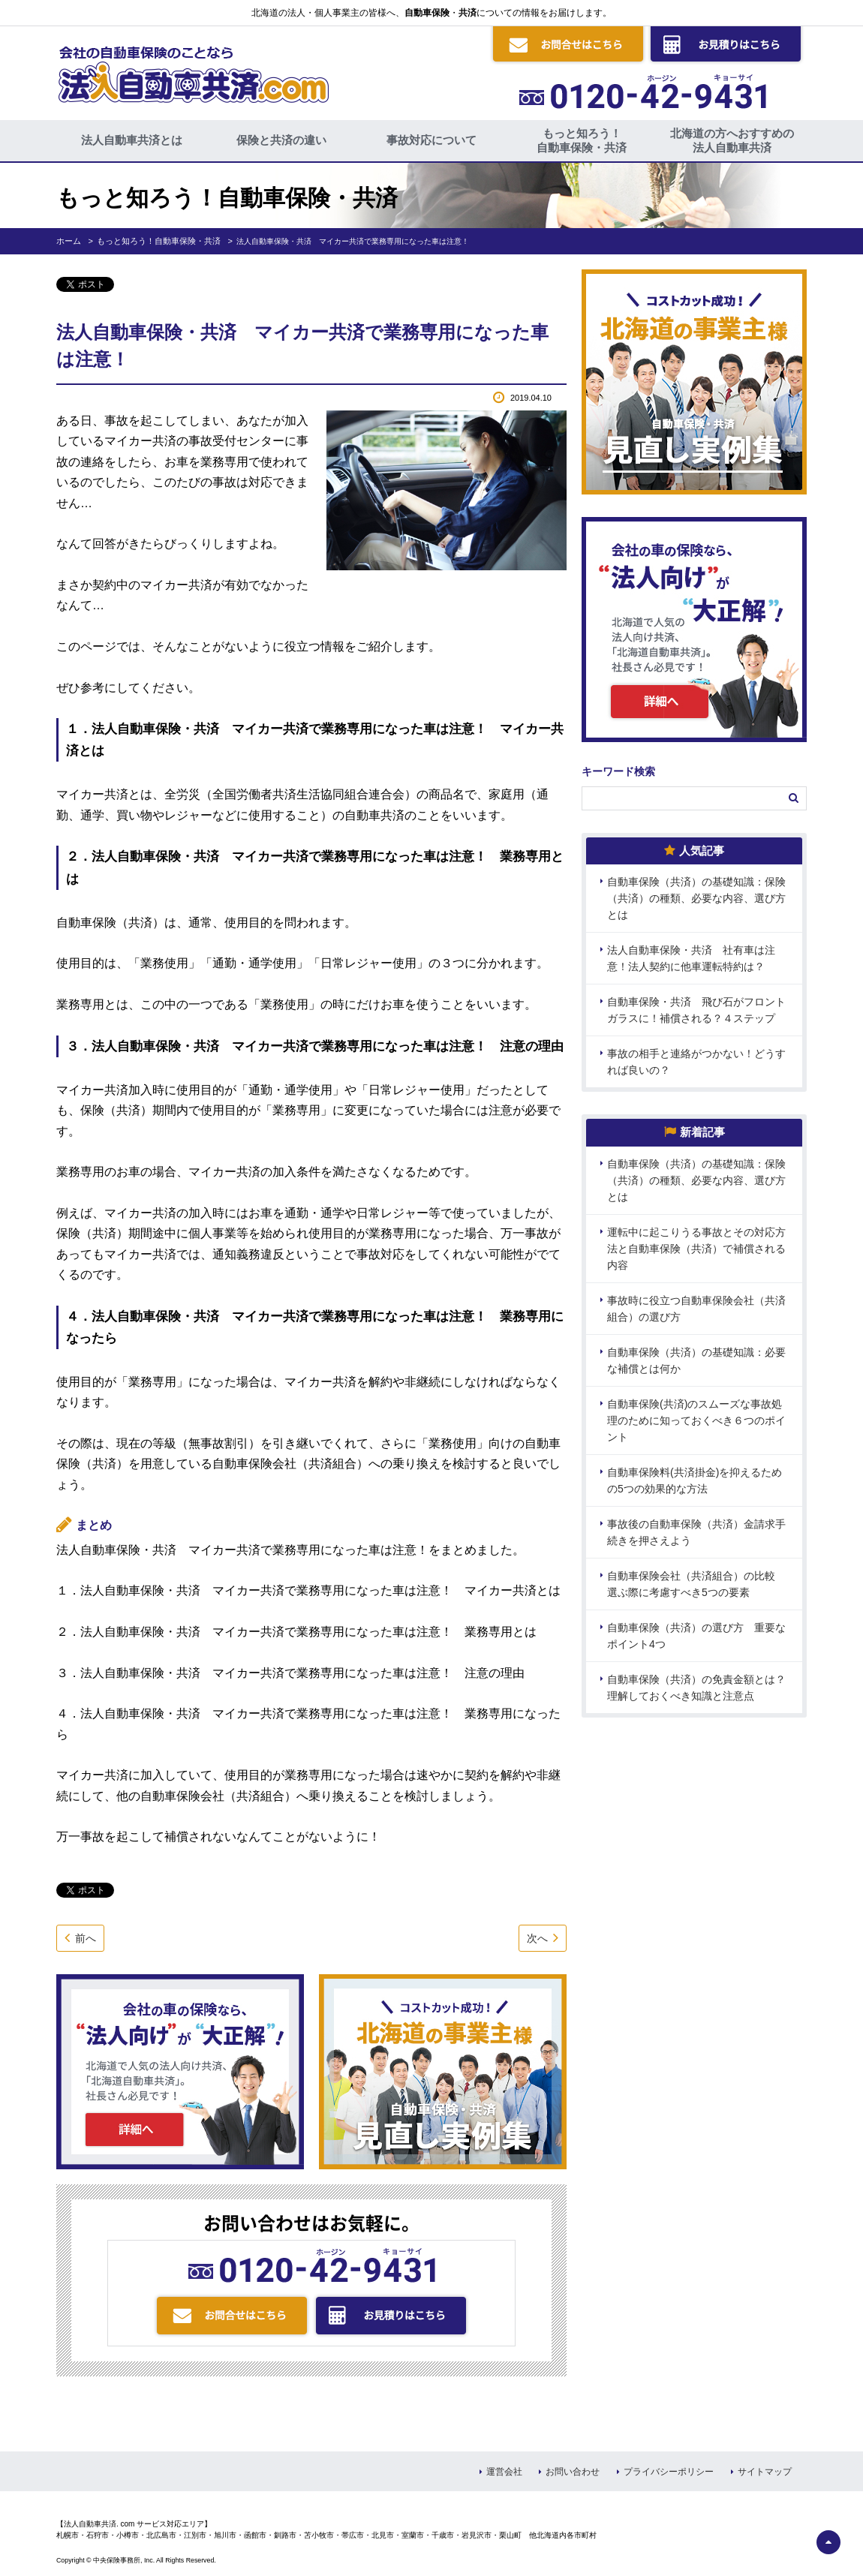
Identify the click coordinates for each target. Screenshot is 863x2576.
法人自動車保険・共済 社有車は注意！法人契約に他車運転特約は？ (691, 958)
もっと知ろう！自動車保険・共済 (582, 140)
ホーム (68, 240)
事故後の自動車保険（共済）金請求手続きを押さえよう (696, 1532)
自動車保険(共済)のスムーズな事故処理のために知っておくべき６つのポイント (696, 1420)
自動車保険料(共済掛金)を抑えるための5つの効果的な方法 (694, 1480)
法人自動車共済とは (131, 140)
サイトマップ (765, 2471)
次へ (537, 1938)
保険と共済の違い (281, 140)
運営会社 (504, 2471)
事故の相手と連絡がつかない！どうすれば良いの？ (696, 1062)
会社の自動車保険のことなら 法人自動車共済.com (192, 70)
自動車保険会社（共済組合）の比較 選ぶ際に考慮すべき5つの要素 (696, 1584)
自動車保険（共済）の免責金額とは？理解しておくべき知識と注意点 (696, 1687)
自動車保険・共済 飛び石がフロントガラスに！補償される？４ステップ (696, 1010)
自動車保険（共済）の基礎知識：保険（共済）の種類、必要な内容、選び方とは (696, 898)
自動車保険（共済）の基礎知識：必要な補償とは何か (696, 1360)
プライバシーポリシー (669, 2471)
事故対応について (431, 140)
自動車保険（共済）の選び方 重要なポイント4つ (696, 1636)
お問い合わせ (573, 2471)
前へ (85, 1938)
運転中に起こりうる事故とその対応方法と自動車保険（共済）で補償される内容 (696, 1248)
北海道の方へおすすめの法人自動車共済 (732, 140)
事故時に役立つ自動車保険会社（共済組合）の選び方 (696, 1308)
